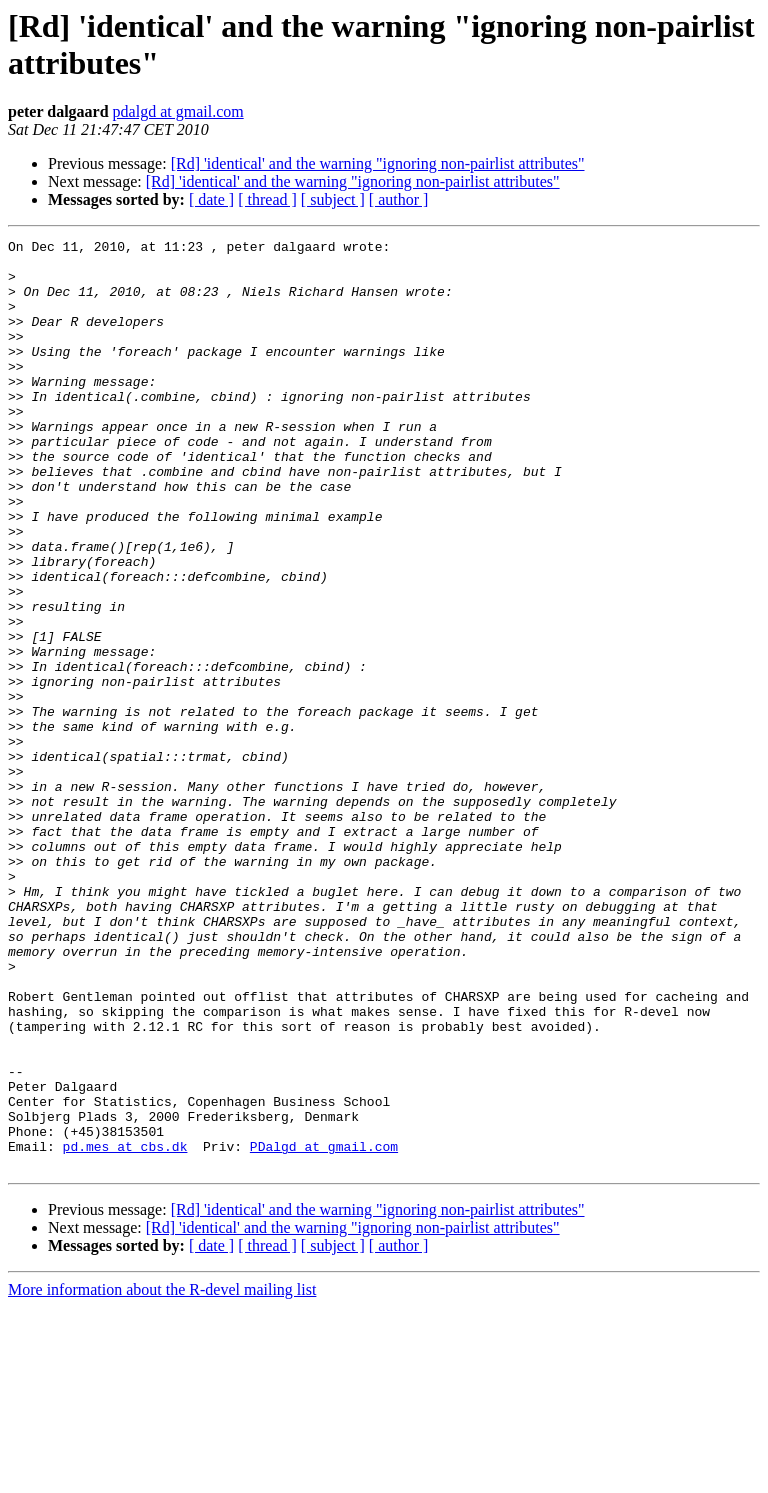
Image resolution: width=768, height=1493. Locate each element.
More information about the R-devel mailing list (162, 1475)
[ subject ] (333, 199)
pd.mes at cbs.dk (125, 1329)
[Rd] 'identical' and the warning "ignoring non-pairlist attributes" (378, 163)
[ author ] (399, 199)
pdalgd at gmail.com (178, 111)
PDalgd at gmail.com (324, 1329)
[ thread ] (267, 199)
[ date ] (211, 199)
